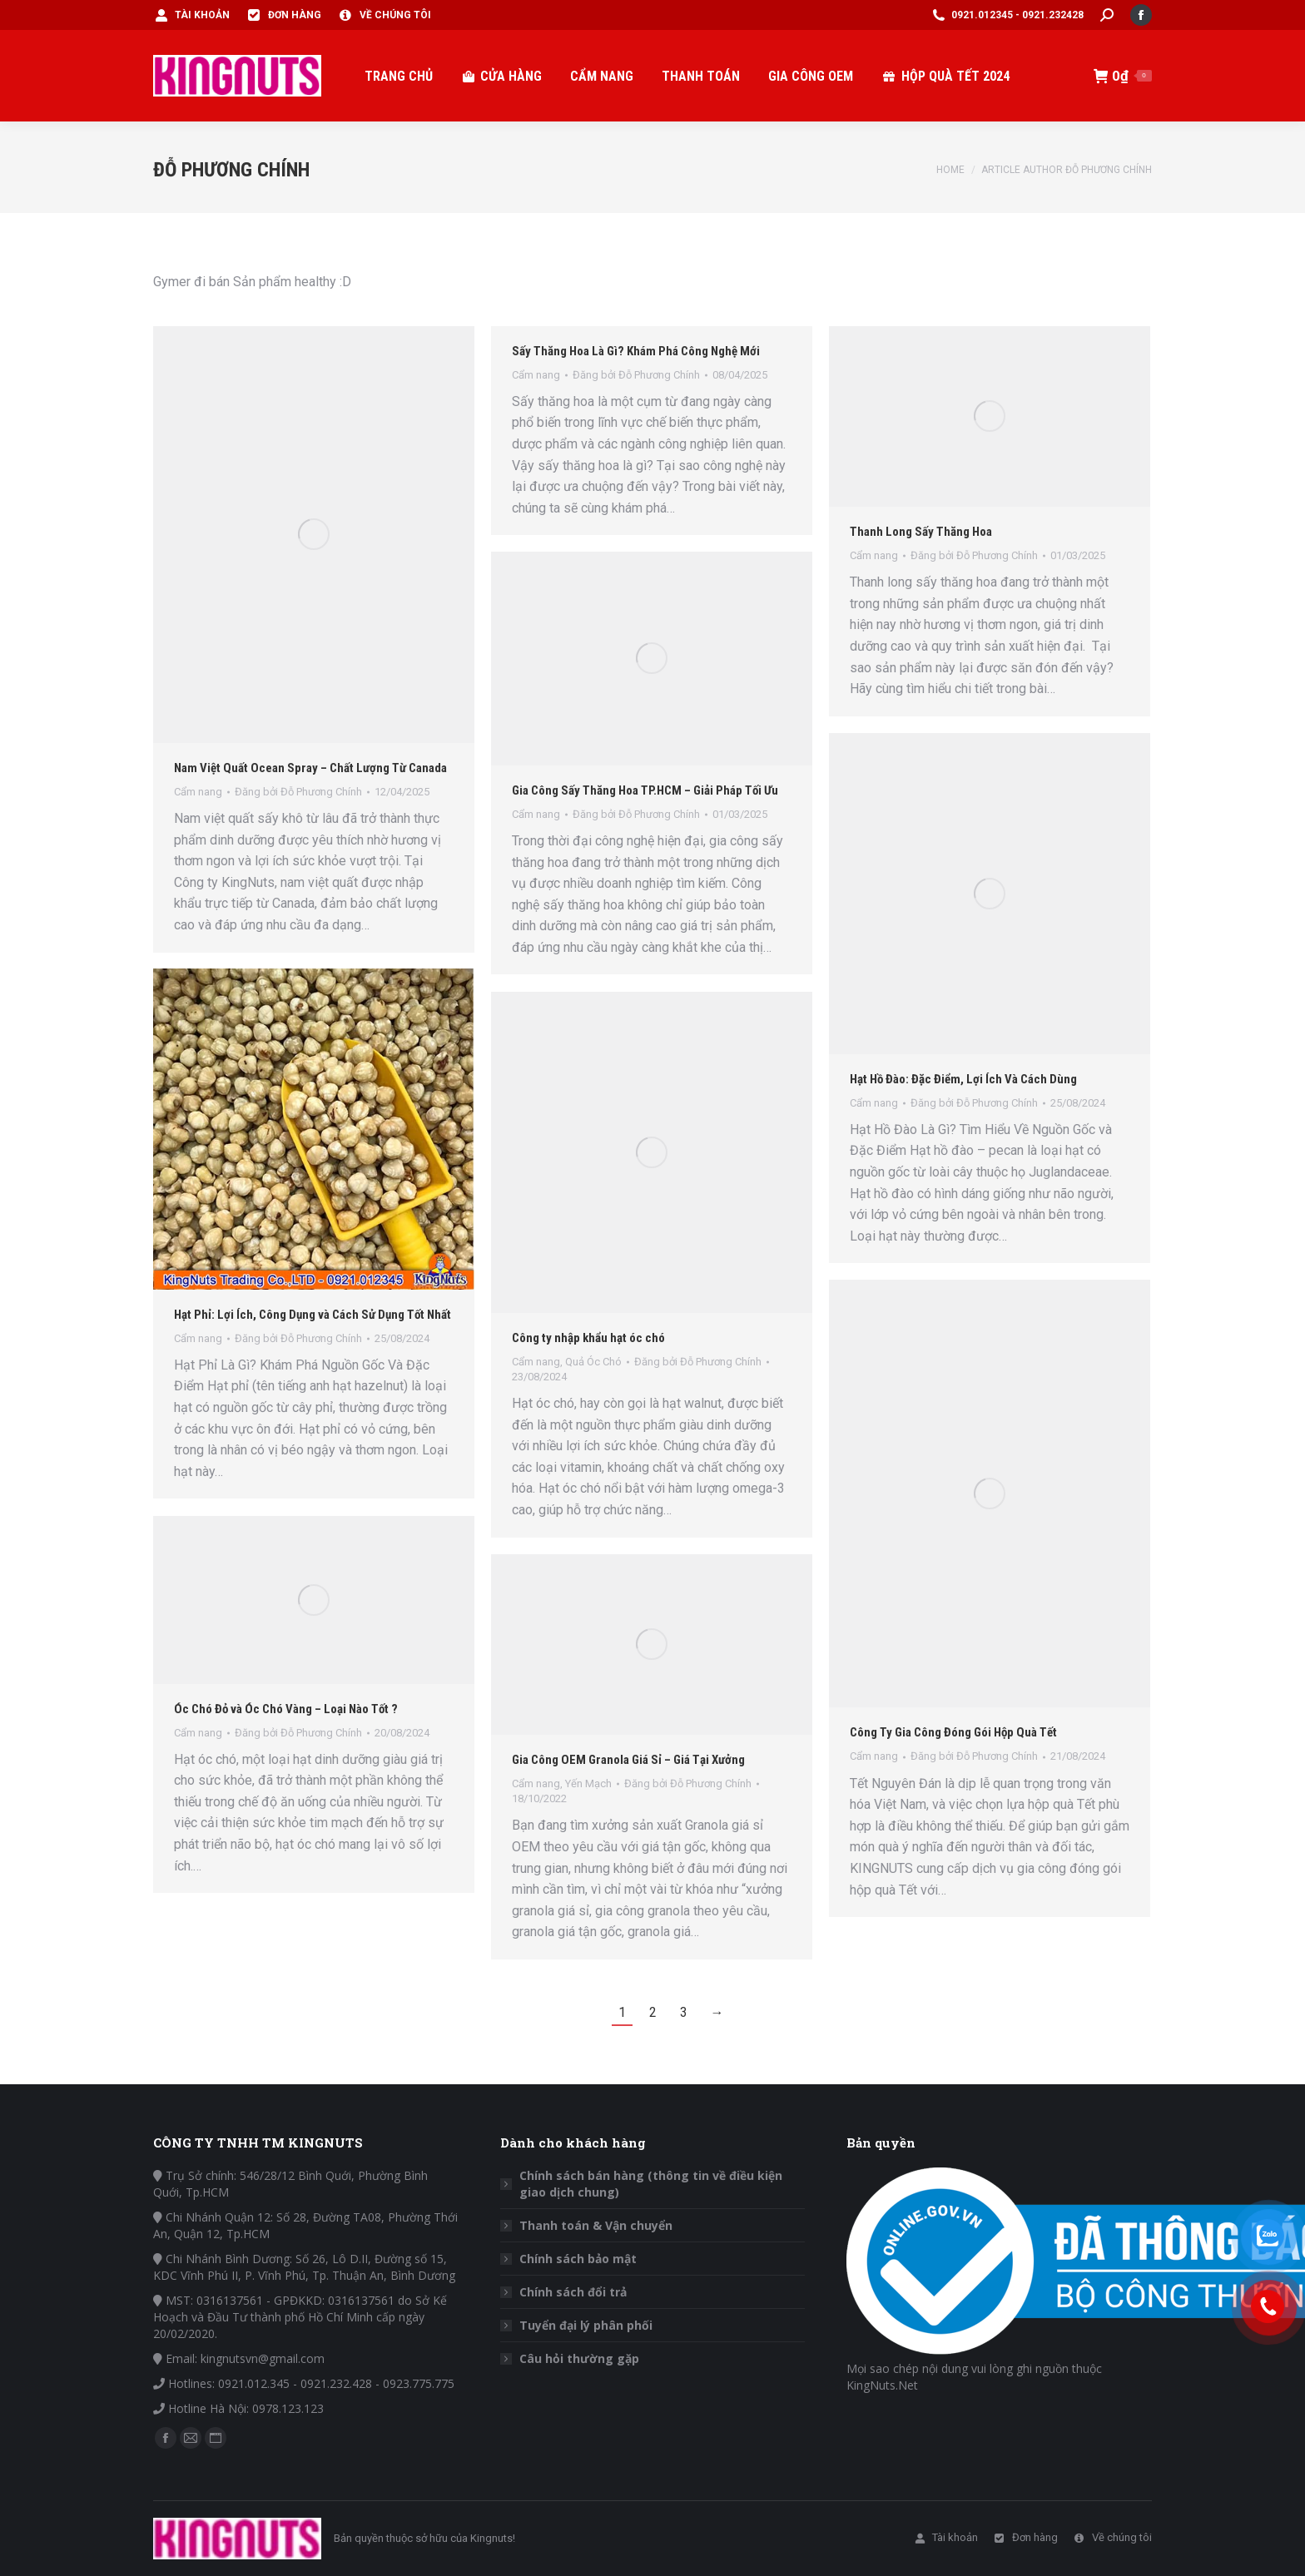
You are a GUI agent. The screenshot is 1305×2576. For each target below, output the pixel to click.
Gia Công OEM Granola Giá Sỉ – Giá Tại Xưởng (628, 1759)
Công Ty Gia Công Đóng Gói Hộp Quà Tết (953, 1732)
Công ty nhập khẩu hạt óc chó (588, 1337)
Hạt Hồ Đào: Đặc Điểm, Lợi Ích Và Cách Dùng (963, 1079)
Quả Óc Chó (593, 1361)
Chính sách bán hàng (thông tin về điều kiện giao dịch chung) (650, 2183)
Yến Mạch (588, 1783)
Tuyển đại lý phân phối (585, 2325)
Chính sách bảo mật (578, 2258)
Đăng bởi (974, 1103)
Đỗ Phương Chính (231, 169)
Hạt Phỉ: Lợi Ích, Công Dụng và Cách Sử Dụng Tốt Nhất (312, 1314)
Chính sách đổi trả (573, 2292)
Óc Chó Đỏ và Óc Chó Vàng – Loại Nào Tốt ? (286, 1709)
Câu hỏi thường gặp (579, 2358)
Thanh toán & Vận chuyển (595, 2225)
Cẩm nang (874, 1103)
